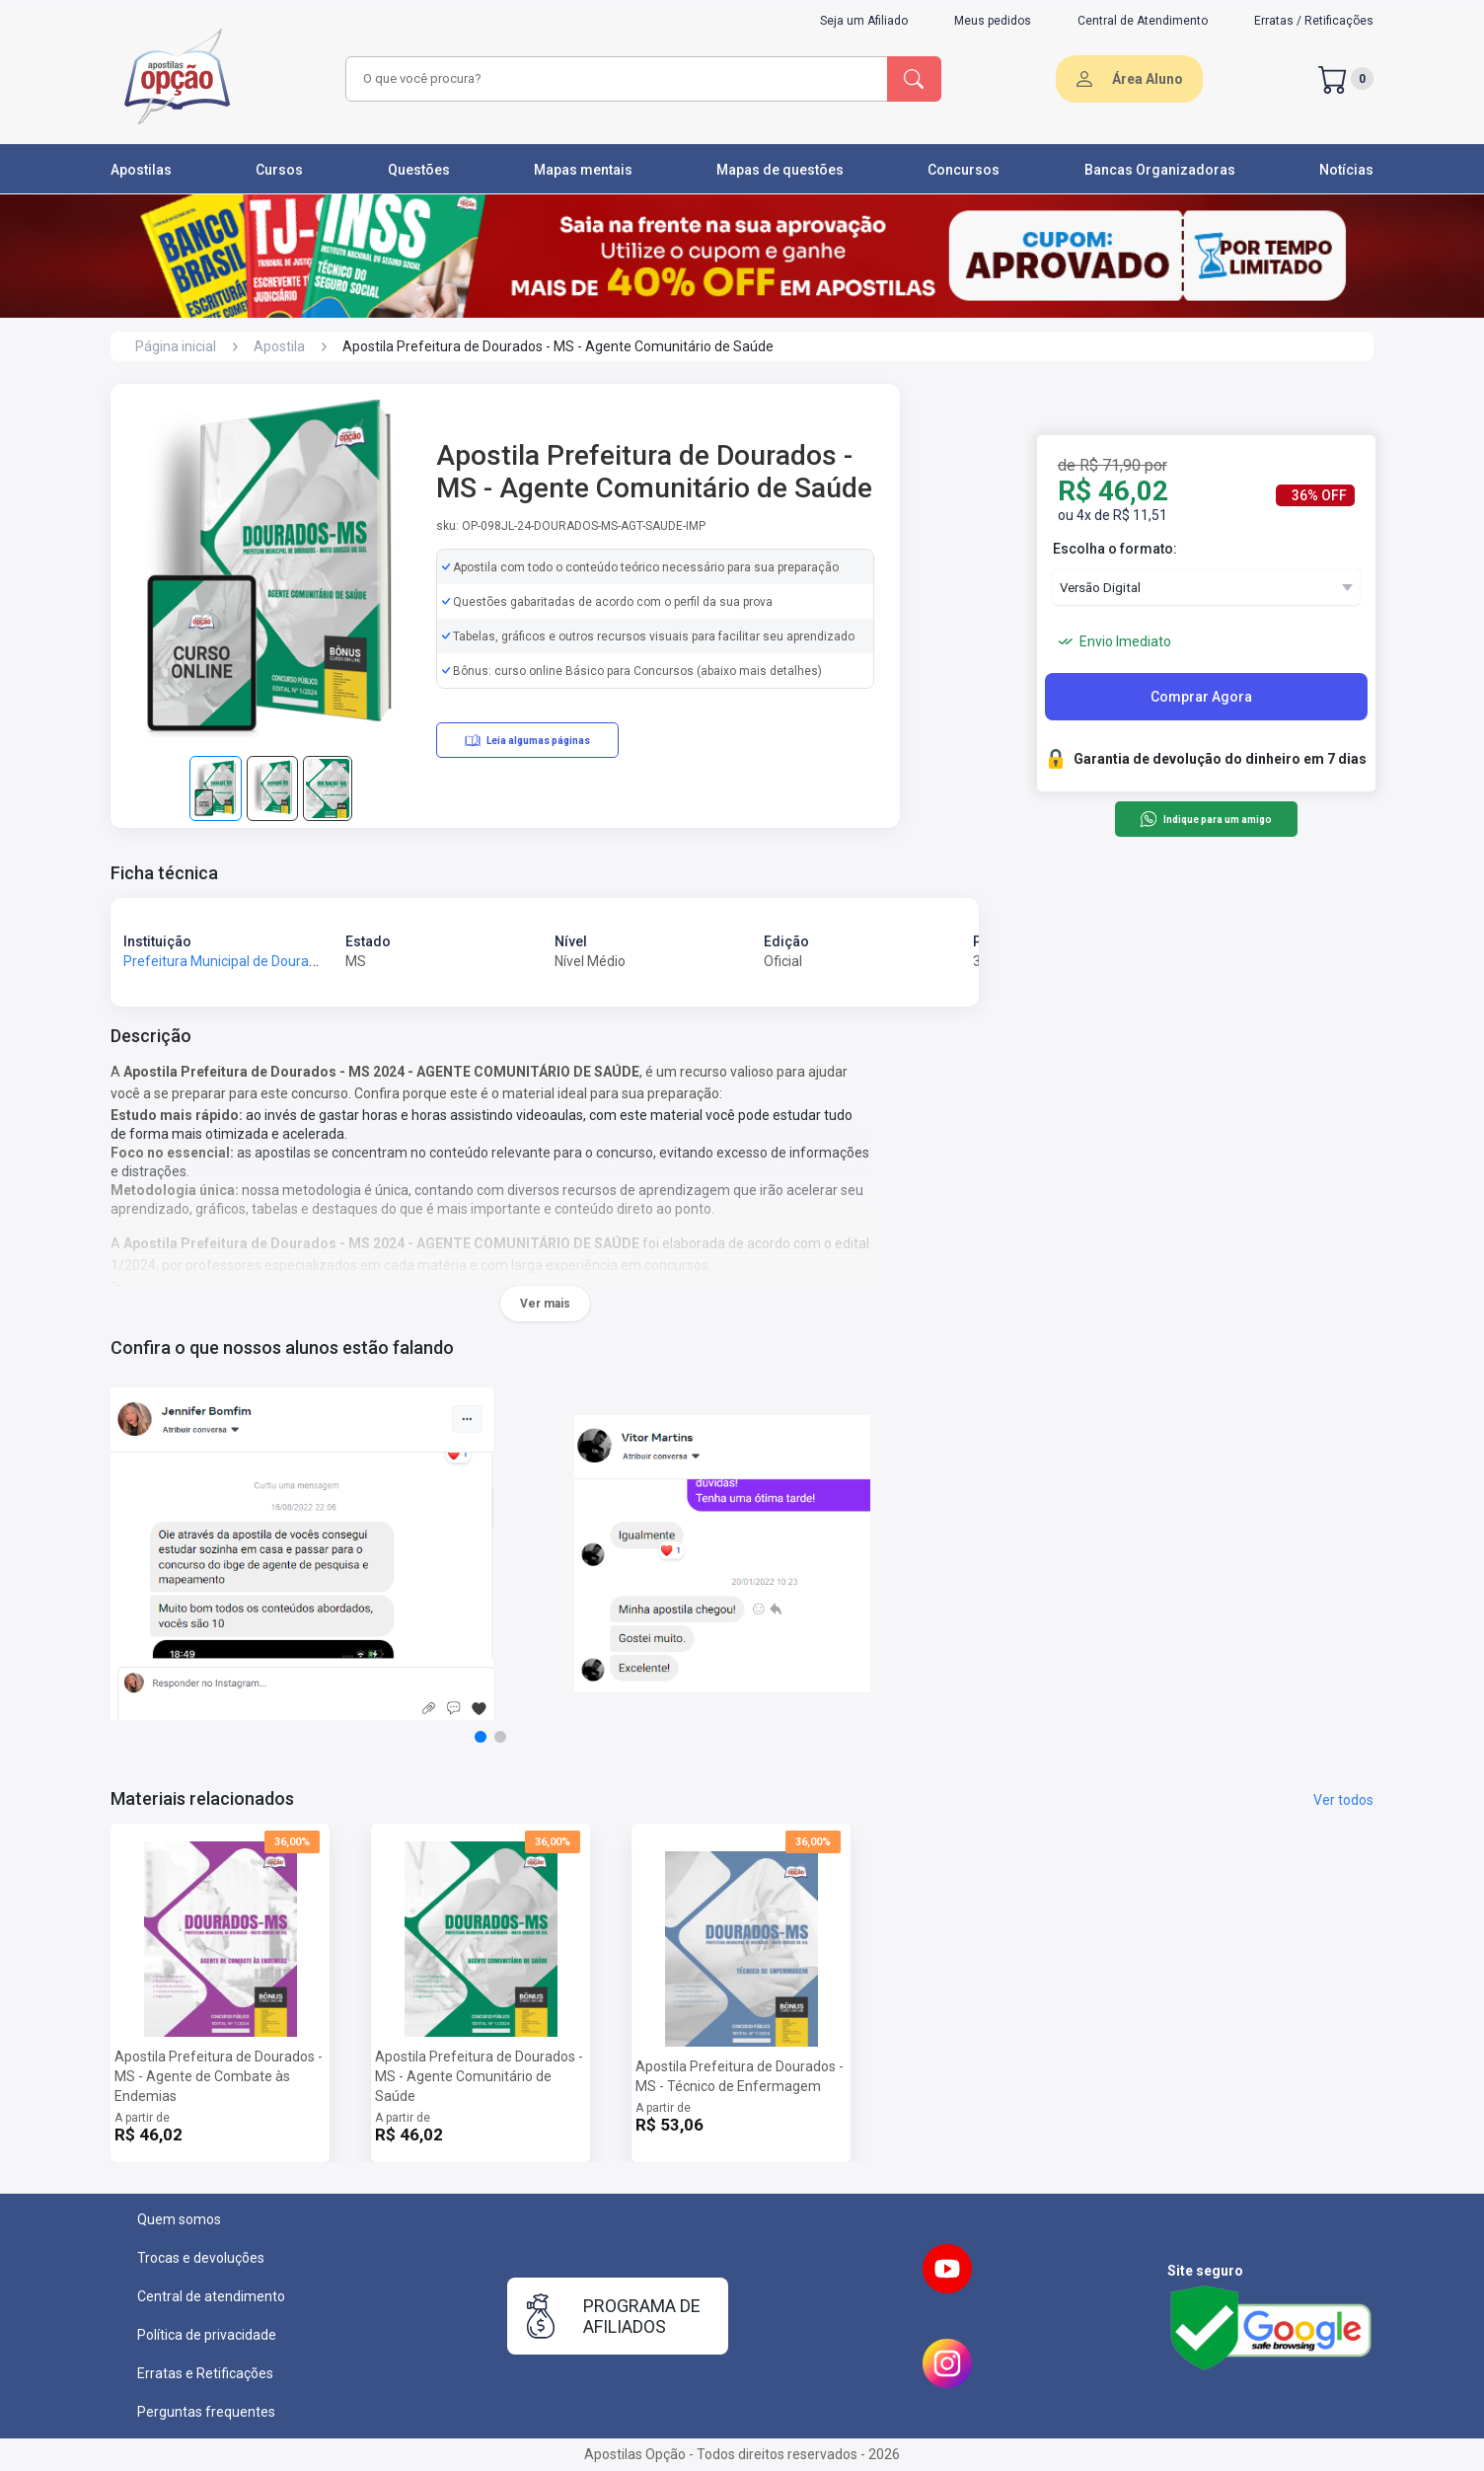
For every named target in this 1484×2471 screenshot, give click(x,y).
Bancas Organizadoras (1159, 170)
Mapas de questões (780, 170)
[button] (480, 1737)
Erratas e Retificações (205, 2373)
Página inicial (175, 346)
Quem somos (179, 2219)
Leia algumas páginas (527, 740)
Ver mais (545, 1303)
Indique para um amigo (1205, 819)
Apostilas (141, 170)
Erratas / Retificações (1313, 21)
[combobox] (613, 79)
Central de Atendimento (1142, 21)
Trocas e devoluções (200, 2258)
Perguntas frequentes (206, 2412)
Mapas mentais (583, 170)
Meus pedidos (992, 21)
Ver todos (1343, 1800)
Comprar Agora (1201, 697)
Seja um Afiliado (864, 21)
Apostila (279, 346)
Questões (419, 170)
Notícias (1346, 170)
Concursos (964, 170)
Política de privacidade (206, 2335)
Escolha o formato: (1115, 549)
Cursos (279, 170)
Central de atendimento (211, 2296)
